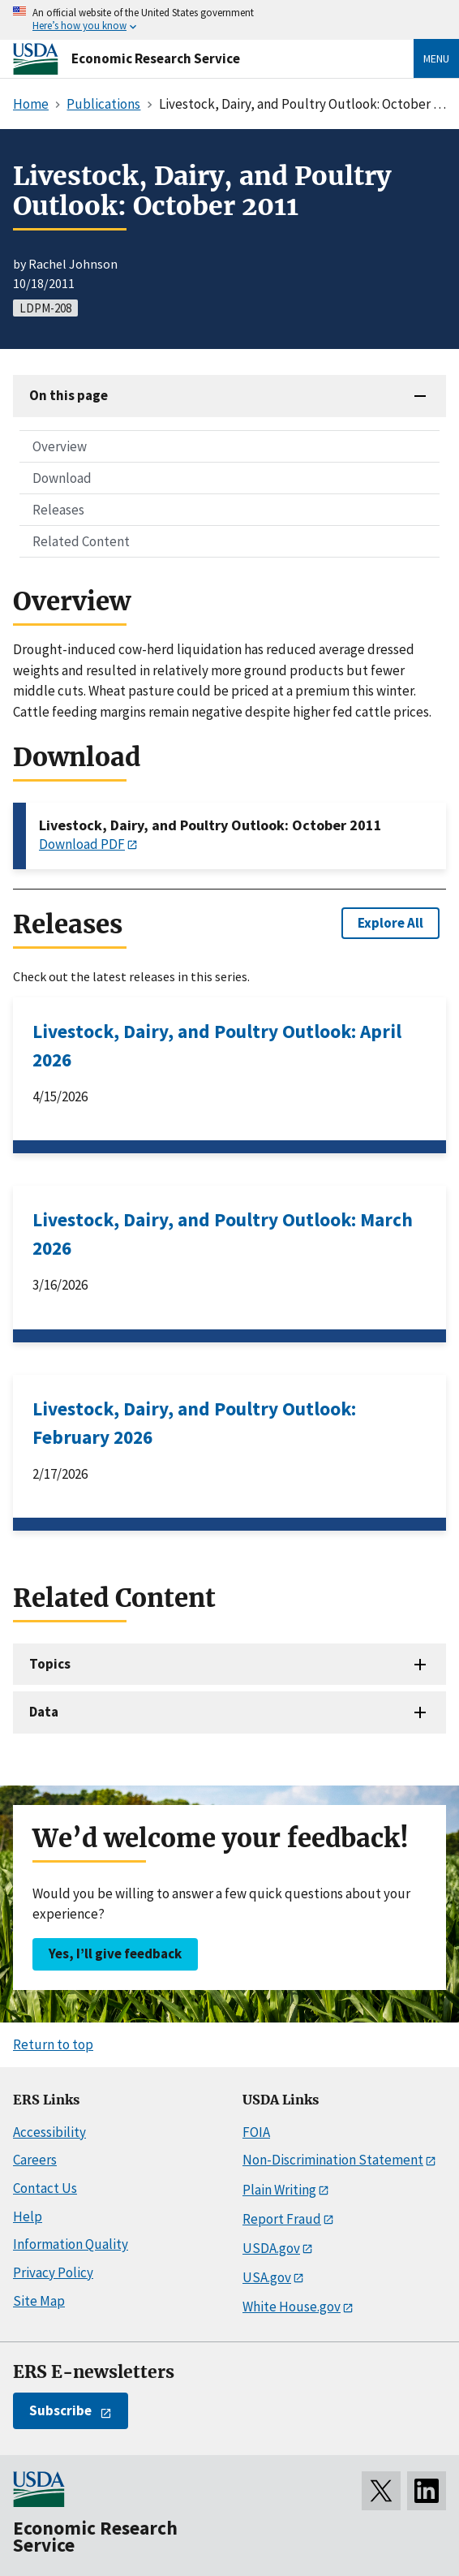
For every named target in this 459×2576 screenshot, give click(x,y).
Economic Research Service (155, 58)
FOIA (256, 2132)
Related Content (81, 541)
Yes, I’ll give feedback (115, 1953)
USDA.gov (271, 2248)
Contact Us (45, 2188)
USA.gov (266, 2277)
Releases (58, 510)
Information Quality (70, 2244)
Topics (50, 1664)
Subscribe (60, 2410)
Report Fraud (281, 2219)
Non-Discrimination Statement (332, 2160)
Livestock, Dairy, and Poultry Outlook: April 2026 (216, 1045)
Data (43, 1712)
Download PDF (82, 844)
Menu (436, 58)
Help (27, 2216)
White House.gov (291, 2306)
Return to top (53, 2044)
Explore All (390, 923)
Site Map (39, 2301)
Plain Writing (279, 2190)
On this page (68, 395)
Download (62, 478)
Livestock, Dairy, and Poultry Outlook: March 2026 (222, 1234)
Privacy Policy (53, 2272)
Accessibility (49, 2132)
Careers (35, 2160)
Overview (59, 446)
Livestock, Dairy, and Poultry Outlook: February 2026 (194, 1423)
